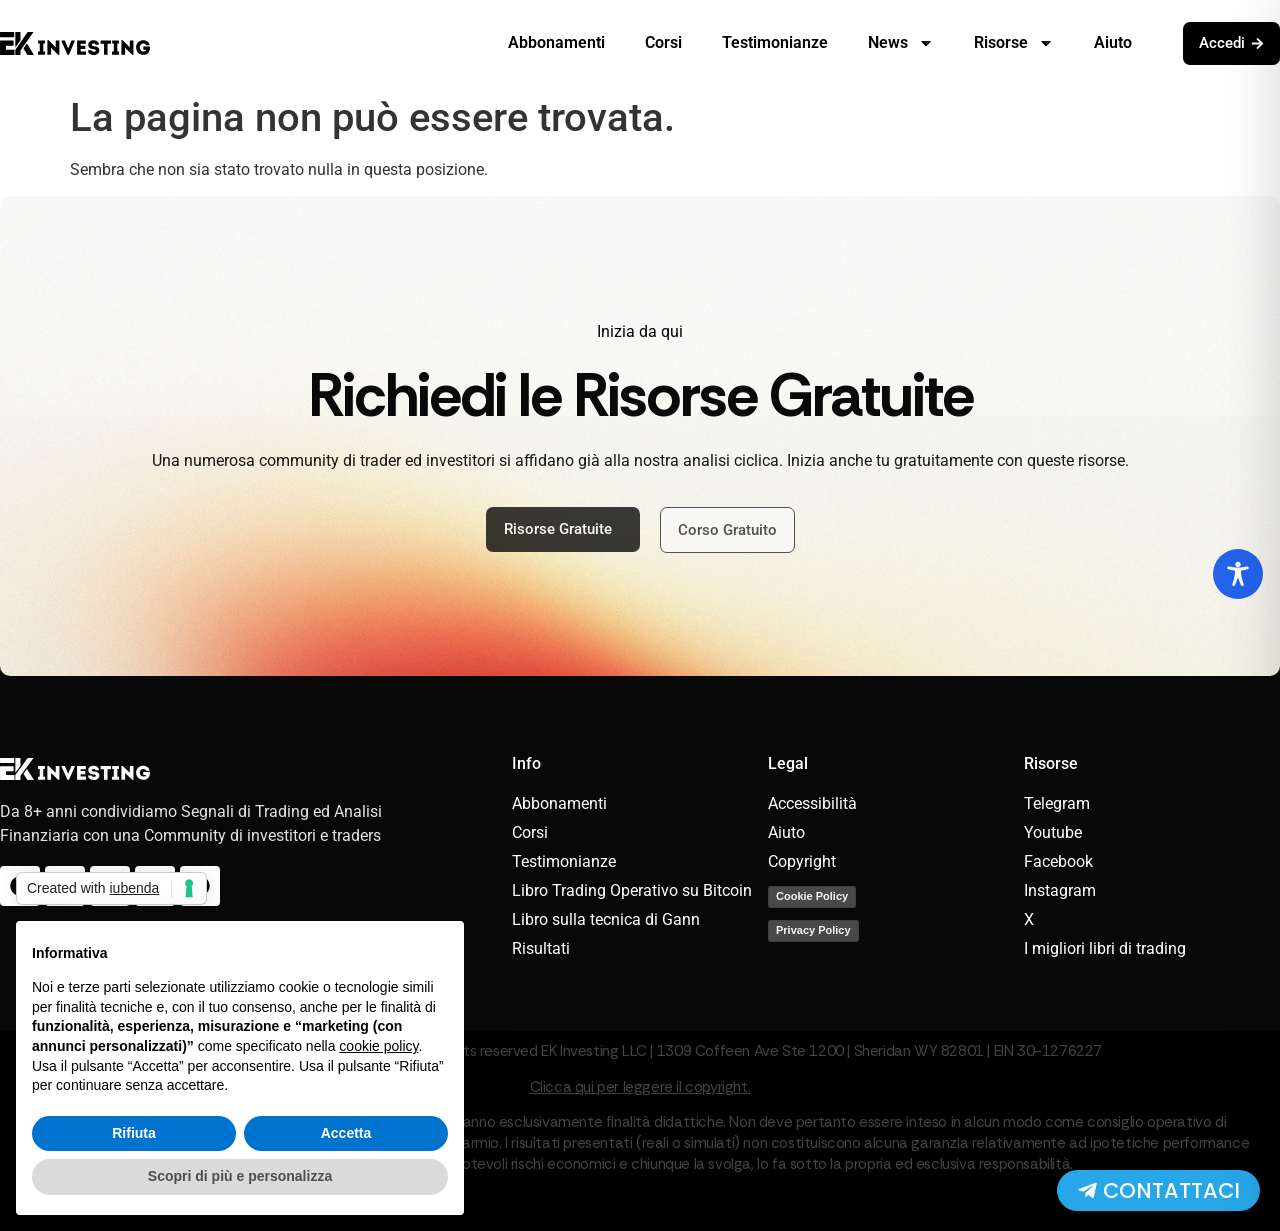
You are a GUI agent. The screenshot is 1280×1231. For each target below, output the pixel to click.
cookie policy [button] (378, 1046)
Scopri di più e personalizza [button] (240, 1176)
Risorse (1014, 43)
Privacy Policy (813, 930)
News (901, 43)
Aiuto (1113, 42)
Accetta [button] (346, 1133)
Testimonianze (775, 42)
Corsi (663, 42)
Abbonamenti (556, 42)
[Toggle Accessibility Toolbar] (1238, 574)
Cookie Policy (812, 896)
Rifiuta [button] (134, 1133)
